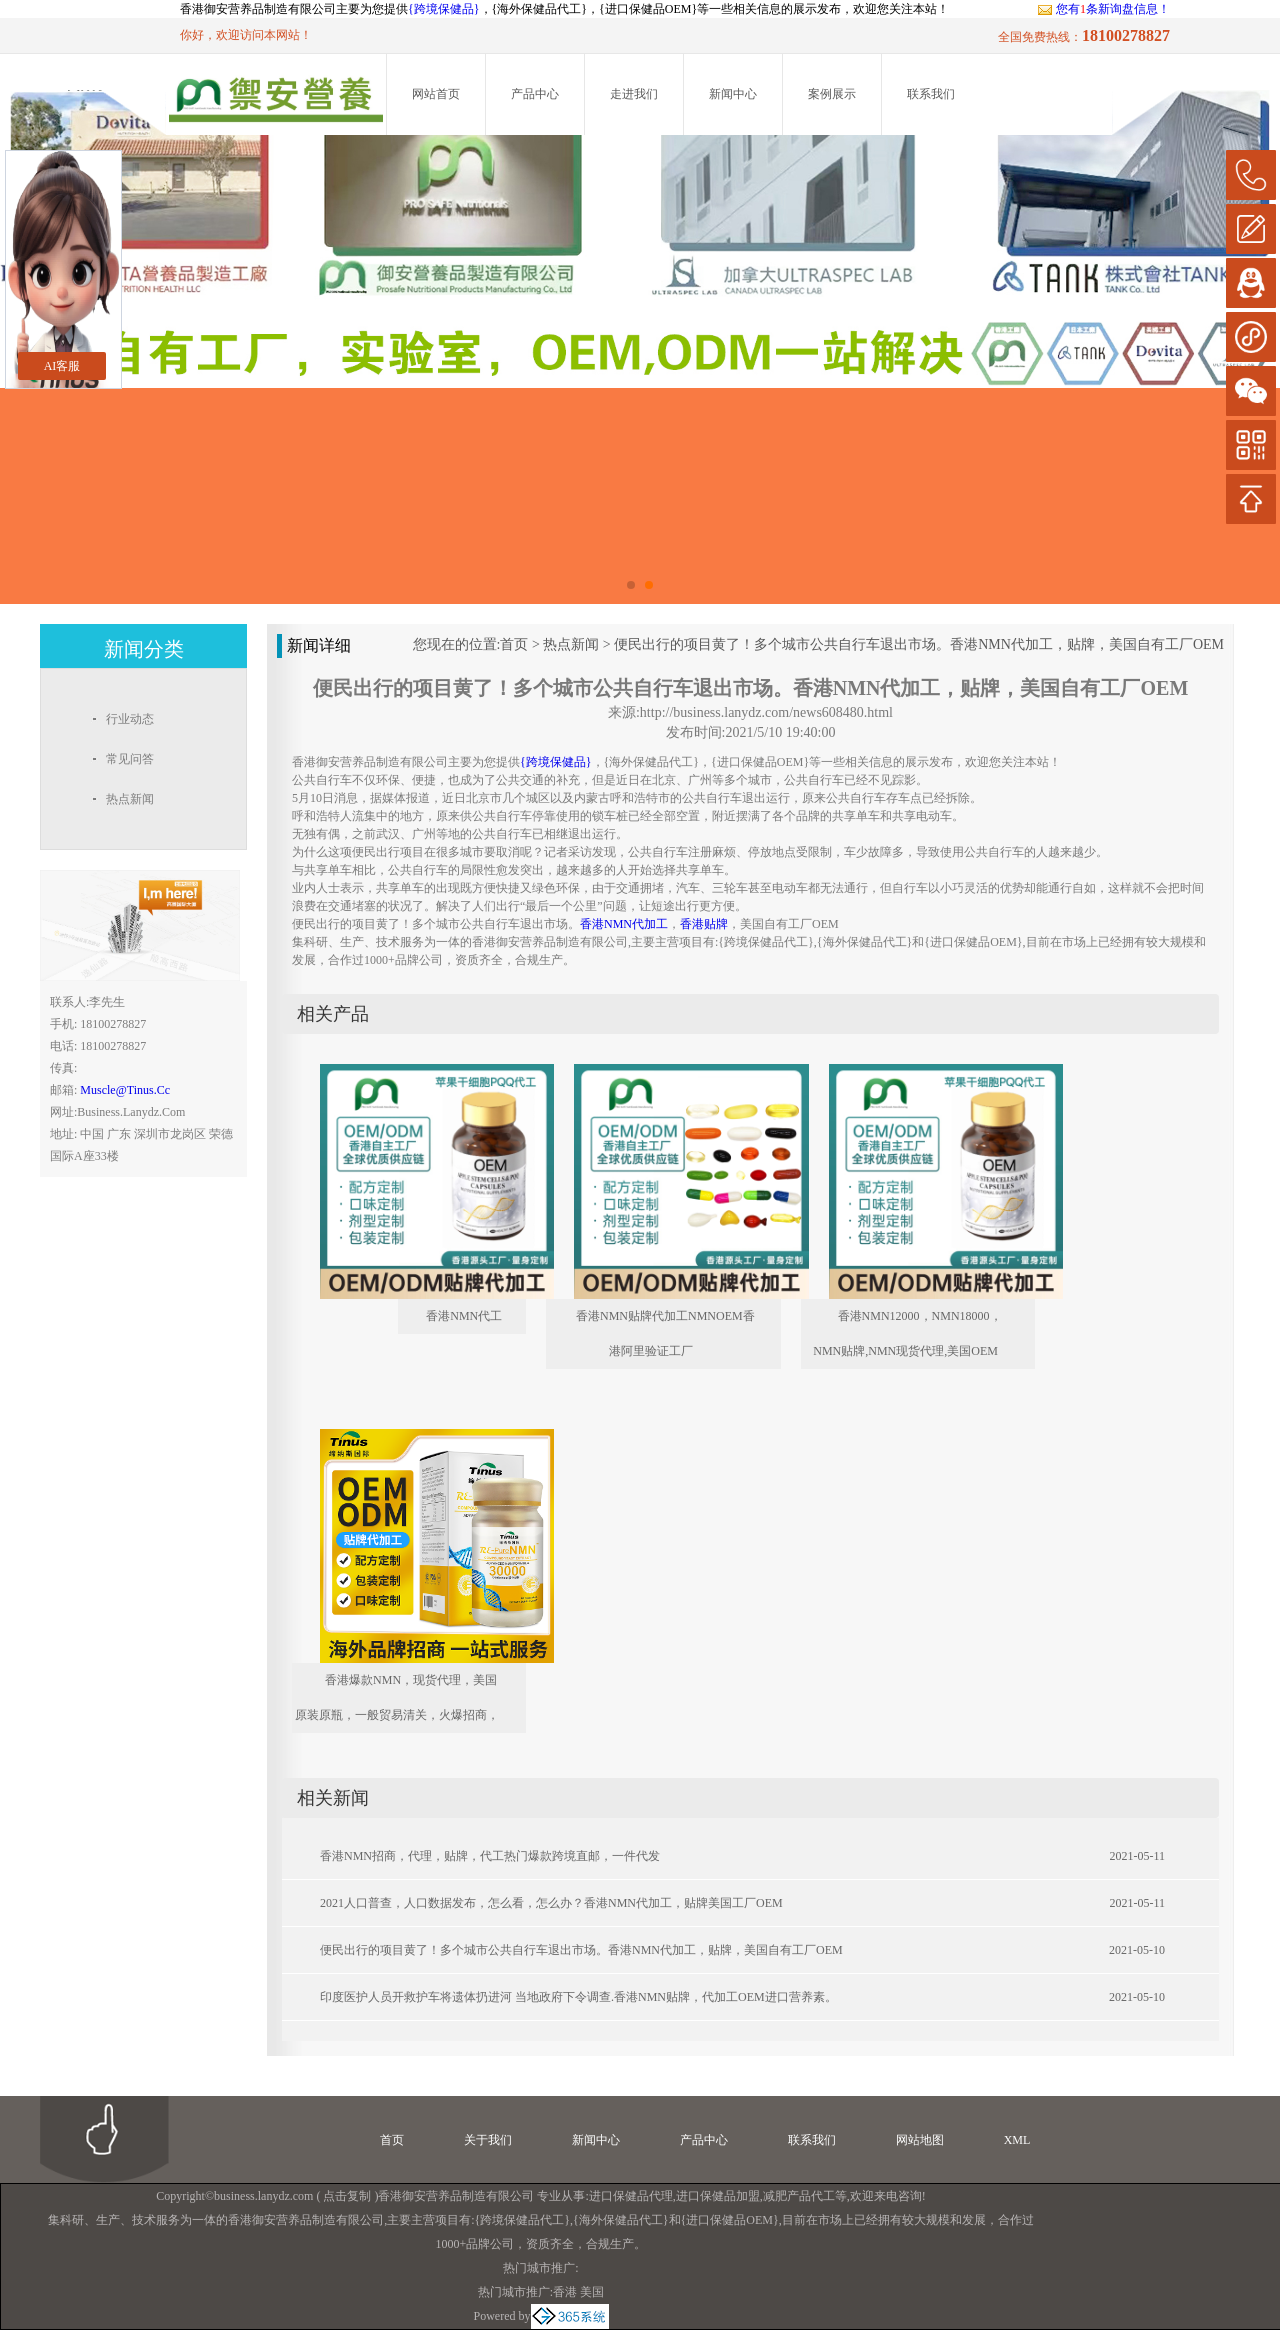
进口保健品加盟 (718, 2196)
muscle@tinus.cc (125, 1090)
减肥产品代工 (799, 2196)
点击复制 (347, 2196)
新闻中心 (733, 94)
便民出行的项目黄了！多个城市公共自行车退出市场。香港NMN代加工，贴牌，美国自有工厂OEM (919, 644)
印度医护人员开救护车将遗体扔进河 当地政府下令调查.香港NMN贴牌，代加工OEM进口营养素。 (578, 1997)
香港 (565, 2292)
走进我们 (634, 94)
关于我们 (488, 2140)
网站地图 (920, 2140)
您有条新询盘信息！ (1103, 9)
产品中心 (535, 94)
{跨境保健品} (444, 9)
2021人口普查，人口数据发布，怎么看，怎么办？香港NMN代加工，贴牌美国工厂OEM (551, 1903)
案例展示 (832, 94)
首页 (514, 644)
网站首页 (436, 94)
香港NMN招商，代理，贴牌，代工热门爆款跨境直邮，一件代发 (490, 1856)
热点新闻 (571, 644)
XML (1017, 2140)
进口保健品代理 (631, 2196)
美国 (592, 2292)
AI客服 (62, 366)
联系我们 (931, 94)
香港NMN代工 (464, 1316)
